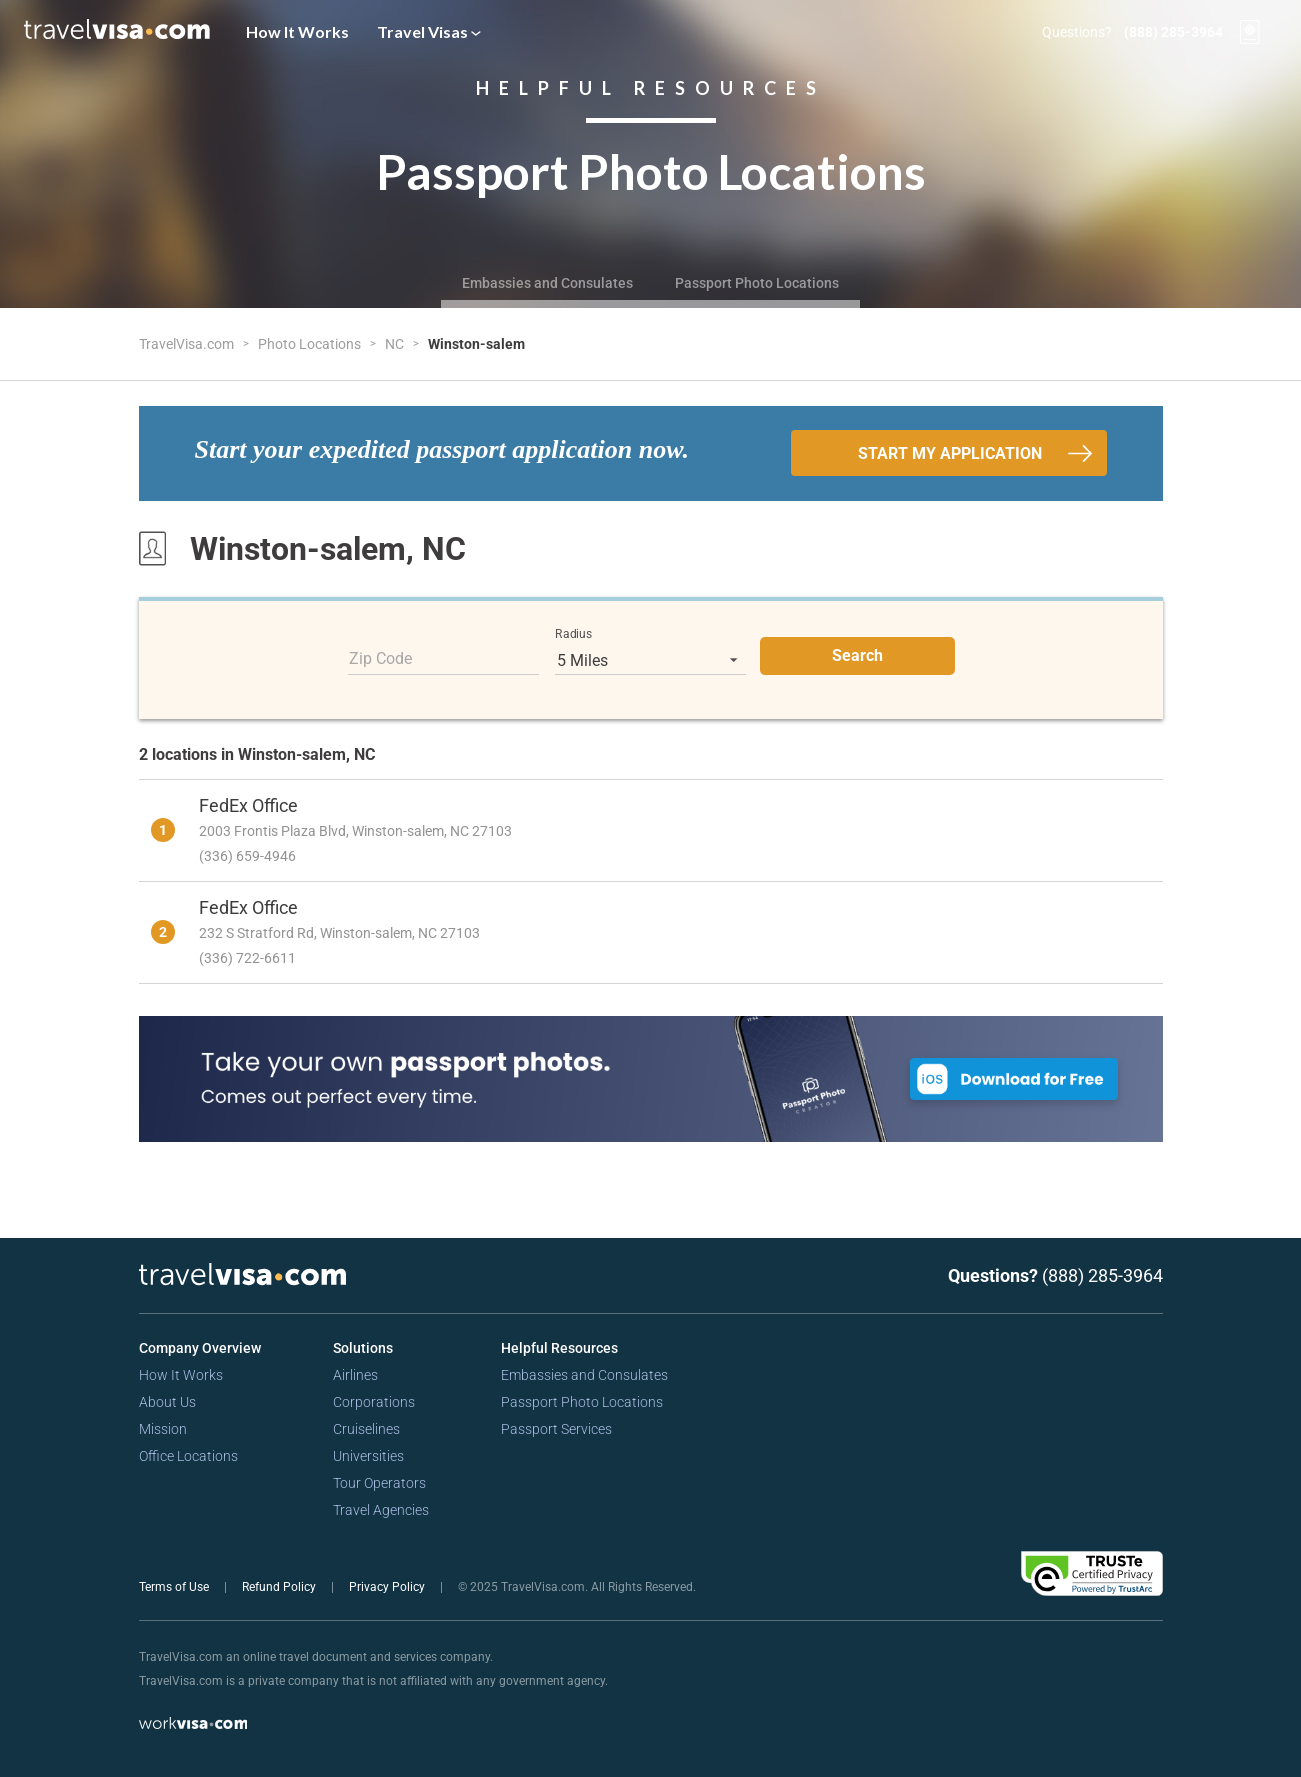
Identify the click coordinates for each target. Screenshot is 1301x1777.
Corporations (374, 1402)
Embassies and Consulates (547, 283)
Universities (368, 1456)
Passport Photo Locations (757, 283)
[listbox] (650, 660)
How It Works (297, 31)
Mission (163, 1429)
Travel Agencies (381, 1510)
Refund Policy (280, 1587)
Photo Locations (311, 344)
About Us (167, 1402)
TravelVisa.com (188, 344)
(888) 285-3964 (1173, 32)
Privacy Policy (388, 1587)
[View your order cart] (1250, 32)
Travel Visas (429, 31)
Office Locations (188, 1456)
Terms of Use (175, 1587)
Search (857, 655)
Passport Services (556, 1429)
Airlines (355, 1375)
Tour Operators (379, 1483)
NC (396, 344)
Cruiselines (366, 1429)
